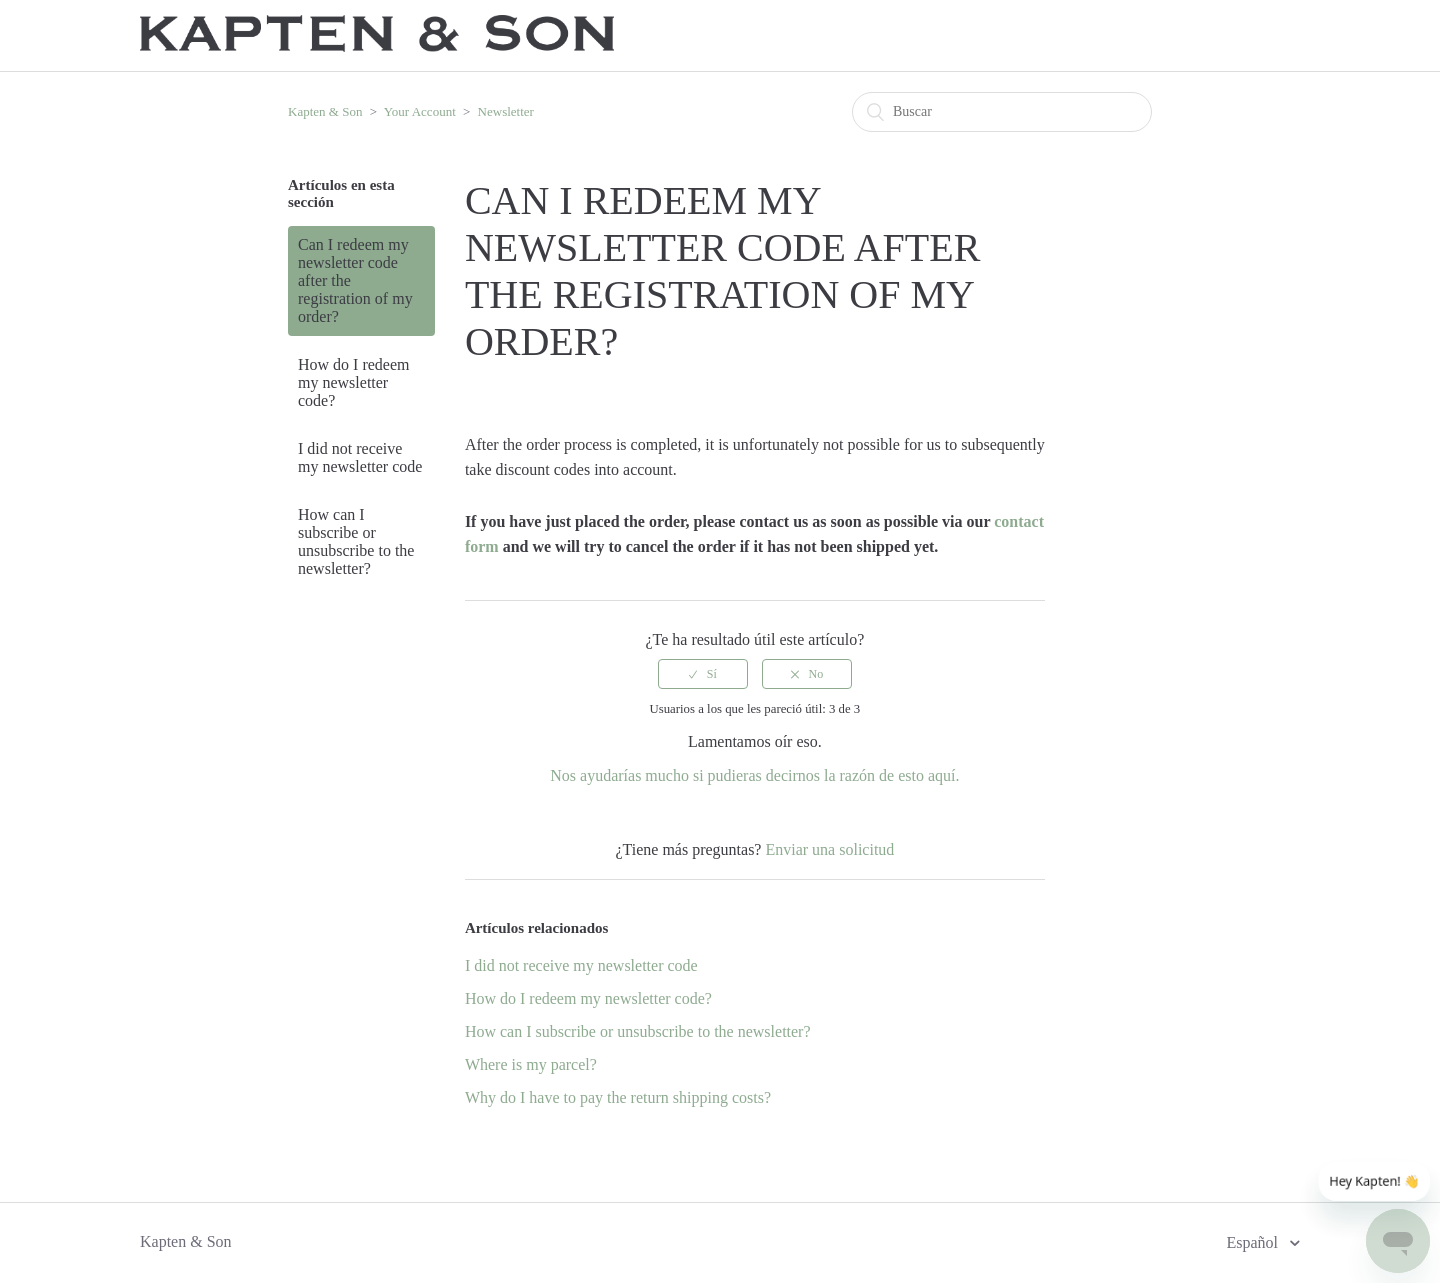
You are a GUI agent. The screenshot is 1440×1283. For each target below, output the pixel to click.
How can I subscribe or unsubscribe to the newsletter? (356, 541)
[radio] (703, 674)
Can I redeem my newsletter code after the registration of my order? (355, 280)
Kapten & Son (325, 111)
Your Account (420, 111)
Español (1254, 1242)
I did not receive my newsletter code (360, 457)
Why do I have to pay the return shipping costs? (618, 1097)
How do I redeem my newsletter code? (354, 382)
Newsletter (506, 111)
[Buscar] (1002, 112)
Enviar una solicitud (829, 849)
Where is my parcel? (531, 1064)
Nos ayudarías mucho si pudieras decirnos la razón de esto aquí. (754, 775)
